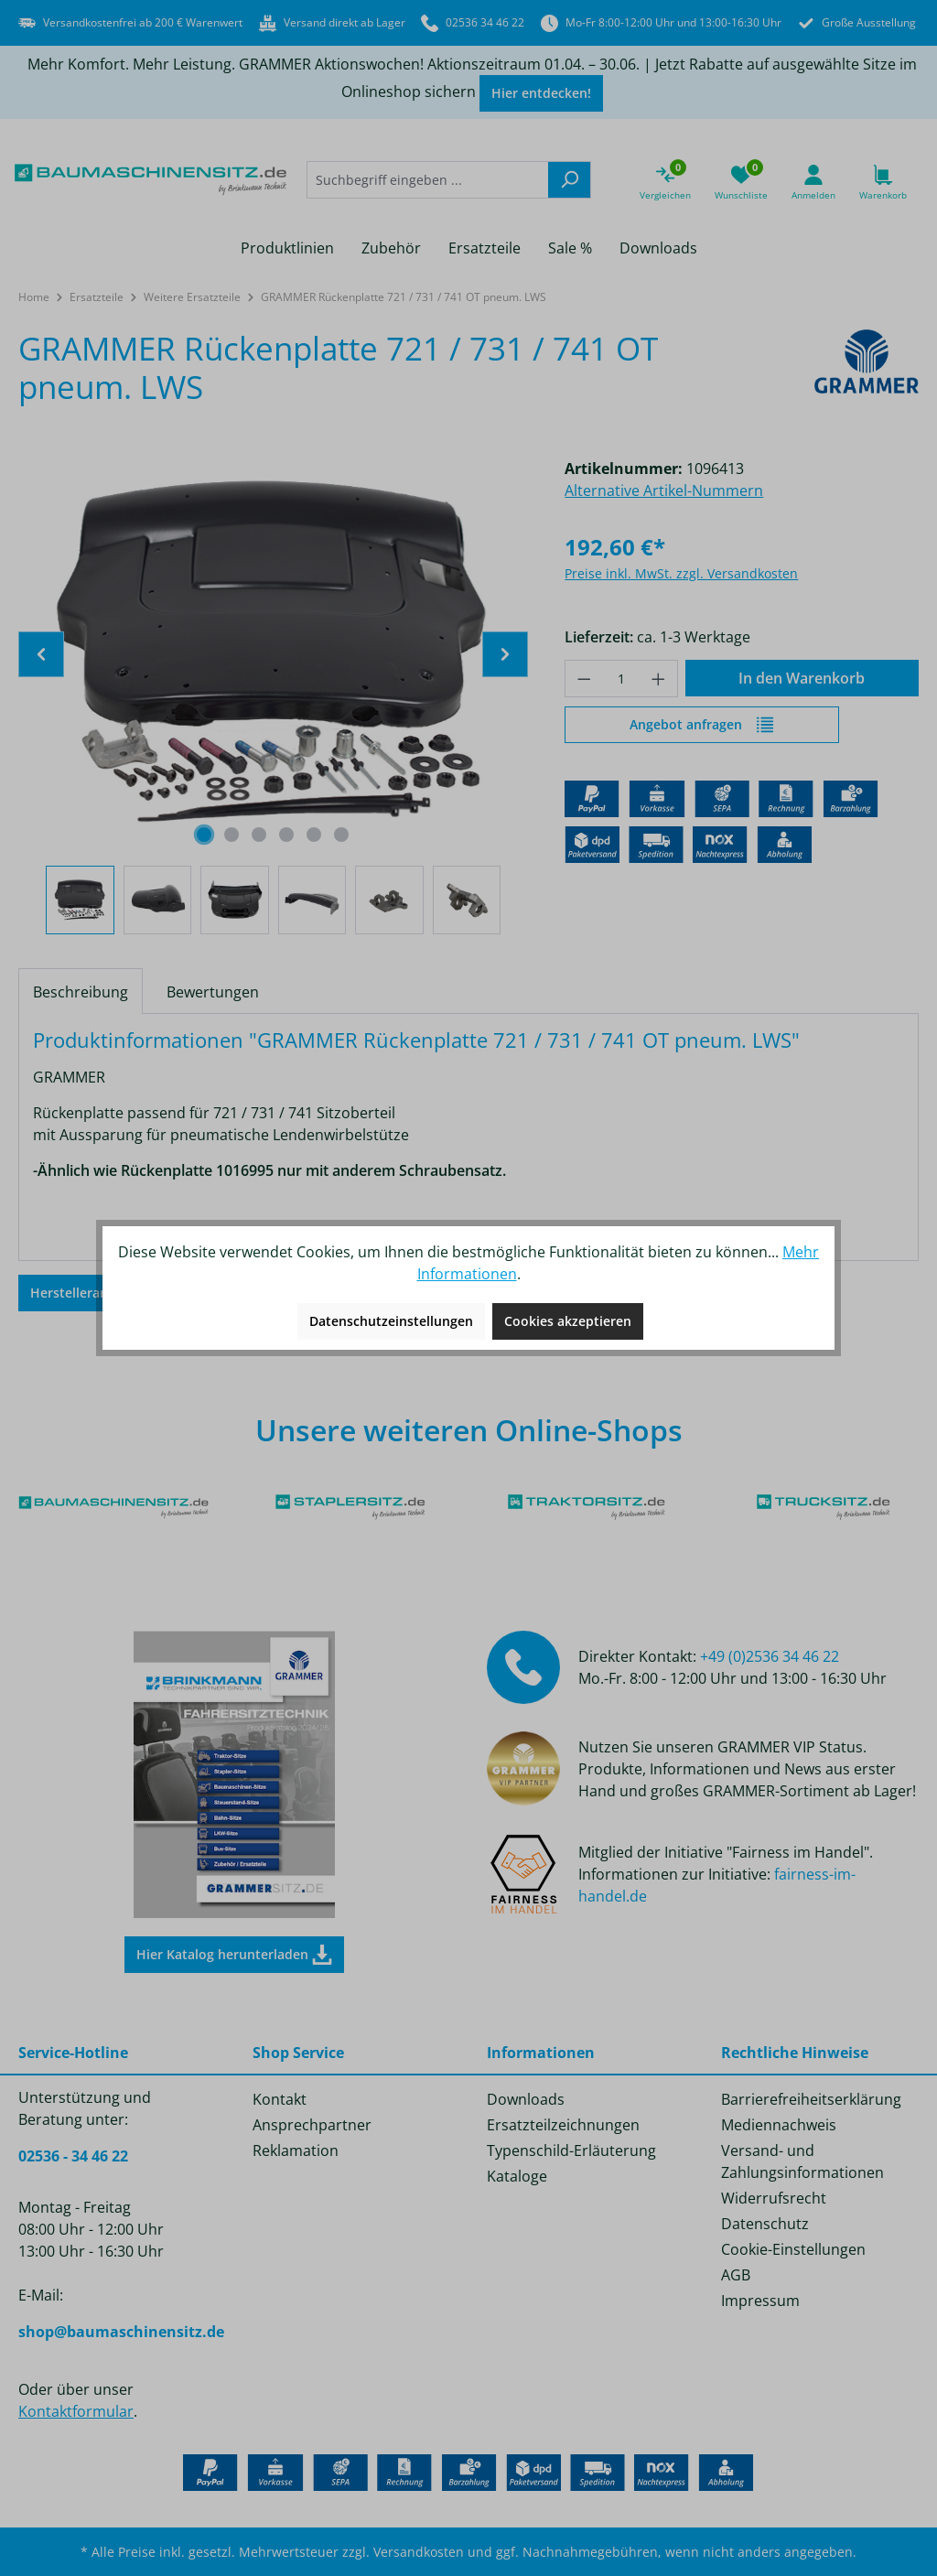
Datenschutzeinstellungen (391, 1321)
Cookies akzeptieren (567, 1321)
